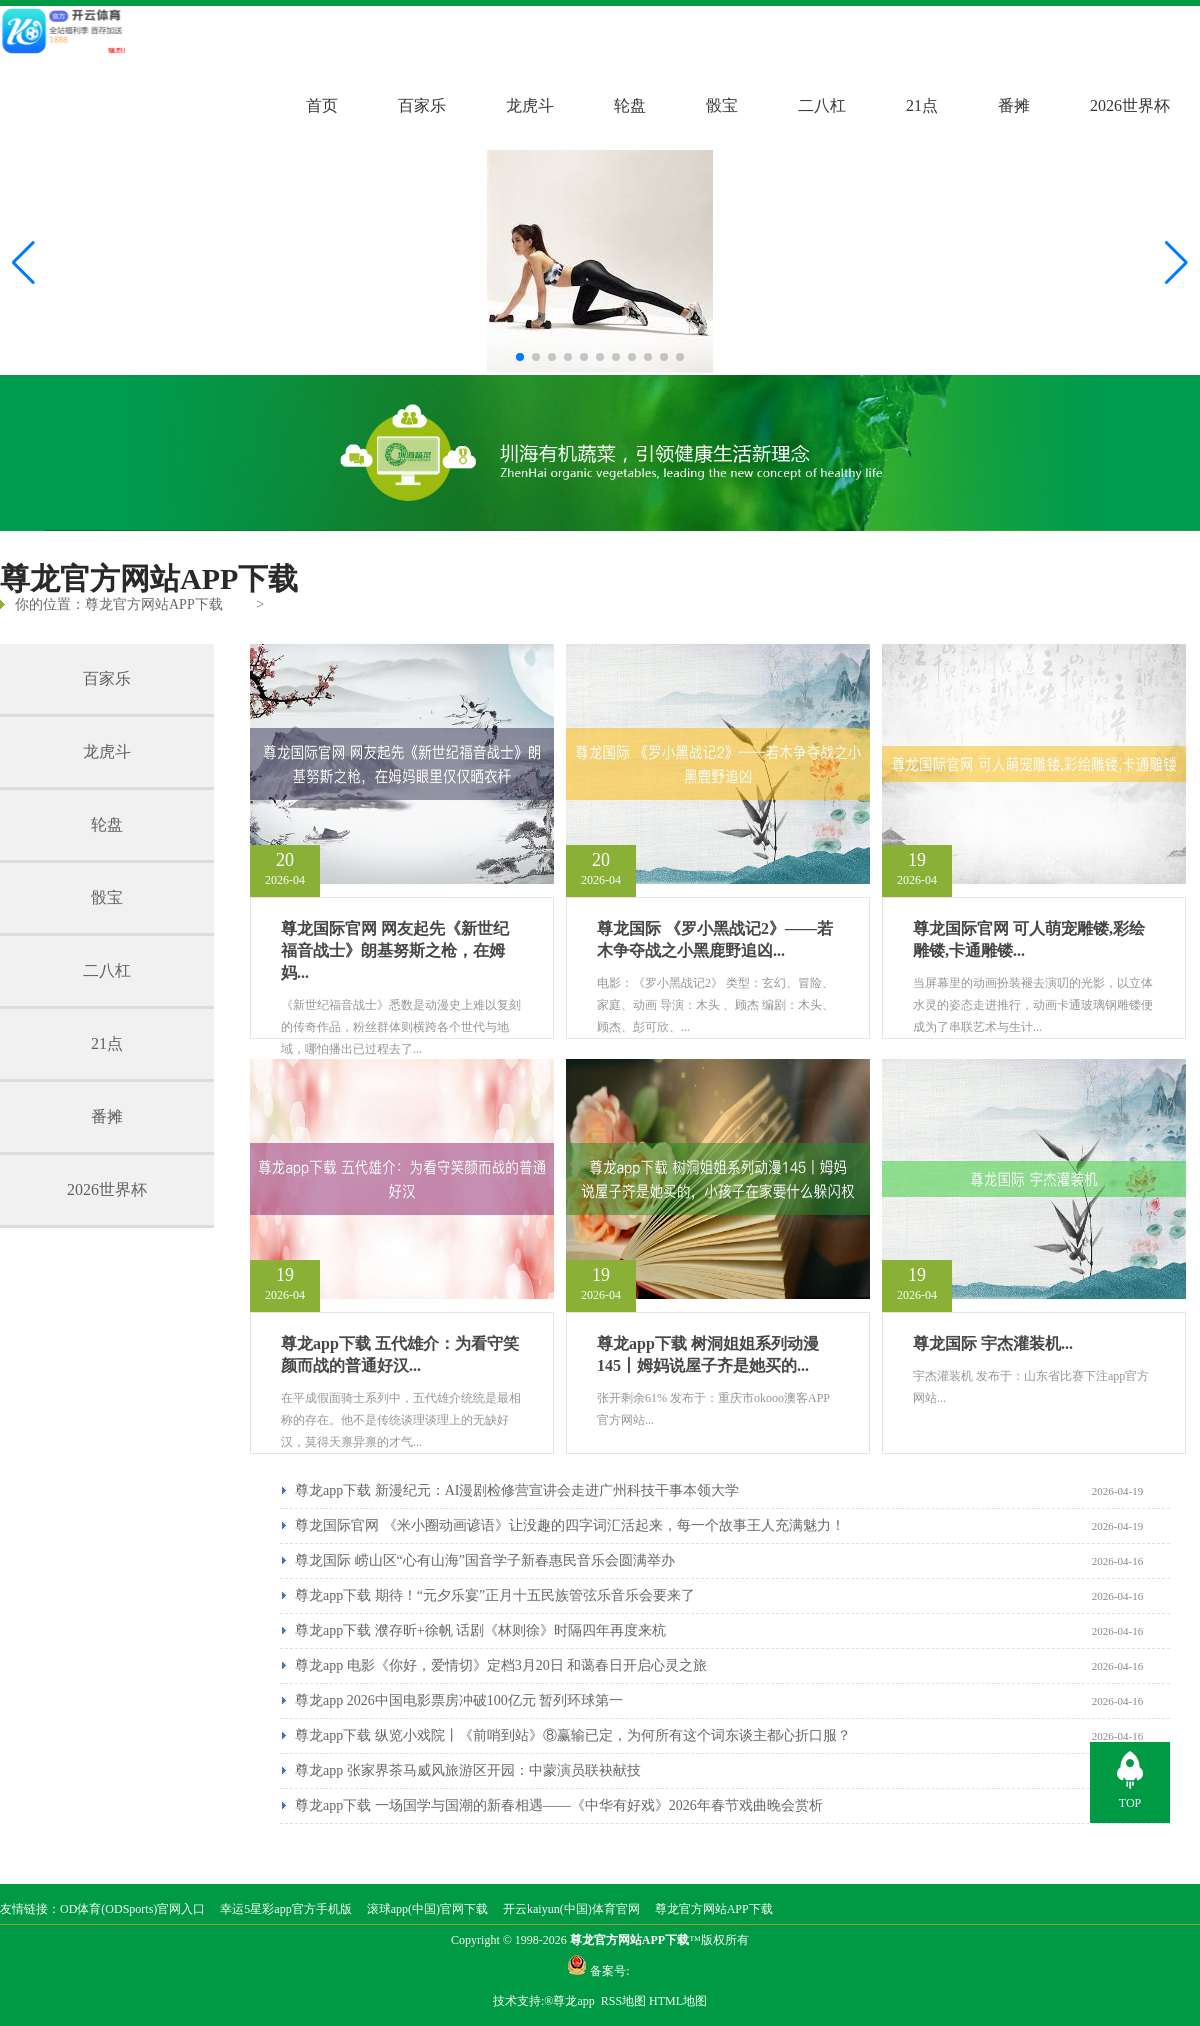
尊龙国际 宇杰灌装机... (993, 1343)
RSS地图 (623, 2001)
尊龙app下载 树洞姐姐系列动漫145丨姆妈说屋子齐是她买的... (708, 1354)
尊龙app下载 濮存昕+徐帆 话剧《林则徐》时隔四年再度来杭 (480, 1630)
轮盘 (630, 105)
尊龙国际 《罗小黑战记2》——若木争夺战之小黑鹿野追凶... (715, 939)
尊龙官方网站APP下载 (154, 604)
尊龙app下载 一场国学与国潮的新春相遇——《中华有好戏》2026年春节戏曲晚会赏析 (559, 1805)
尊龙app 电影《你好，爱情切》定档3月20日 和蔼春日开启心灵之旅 (501, 1665)
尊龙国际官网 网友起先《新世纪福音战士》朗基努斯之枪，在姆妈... (395, 950)
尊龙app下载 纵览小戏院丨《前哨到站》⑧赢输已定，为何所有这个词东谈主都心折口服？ (573, 1735)
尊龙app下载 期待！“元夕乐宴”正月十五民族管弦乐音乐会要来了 (495, 1595)
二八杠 (822, 105)
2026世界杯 (1130, 105)
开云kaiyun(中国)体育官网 (571, 1909)
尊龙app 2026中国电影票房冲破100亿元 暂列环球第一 (459, 1700)
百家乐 (422, 105)
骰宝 (722, 105)
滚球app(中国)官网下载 (427, 1909)
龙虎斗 (530, 105)
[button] (1176, 263)
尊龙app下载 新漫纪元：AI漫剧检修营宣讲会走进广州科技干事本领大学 (517, 1490)
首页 (322, 105)
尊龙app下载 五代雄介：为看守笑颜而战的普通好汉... (400, 1354)
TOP (1130, 1803)
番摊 (1014, 105)
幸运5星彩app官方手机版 (285, 1909)
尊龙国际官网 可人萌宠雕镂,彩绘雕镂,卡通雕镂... (1029, 939)
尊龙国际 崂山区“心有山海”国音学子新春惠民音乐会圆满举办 (485, 1560)
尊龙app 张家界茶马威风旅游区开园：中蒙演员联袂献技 (468, 1770)
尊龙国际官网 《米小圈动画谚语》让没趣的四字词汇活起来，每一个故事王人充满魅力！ (570, 1525)
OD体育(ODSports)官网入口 (132, 1909)
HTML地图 (678, 2001)
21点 (922, 105)
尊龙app (575, 2001)
